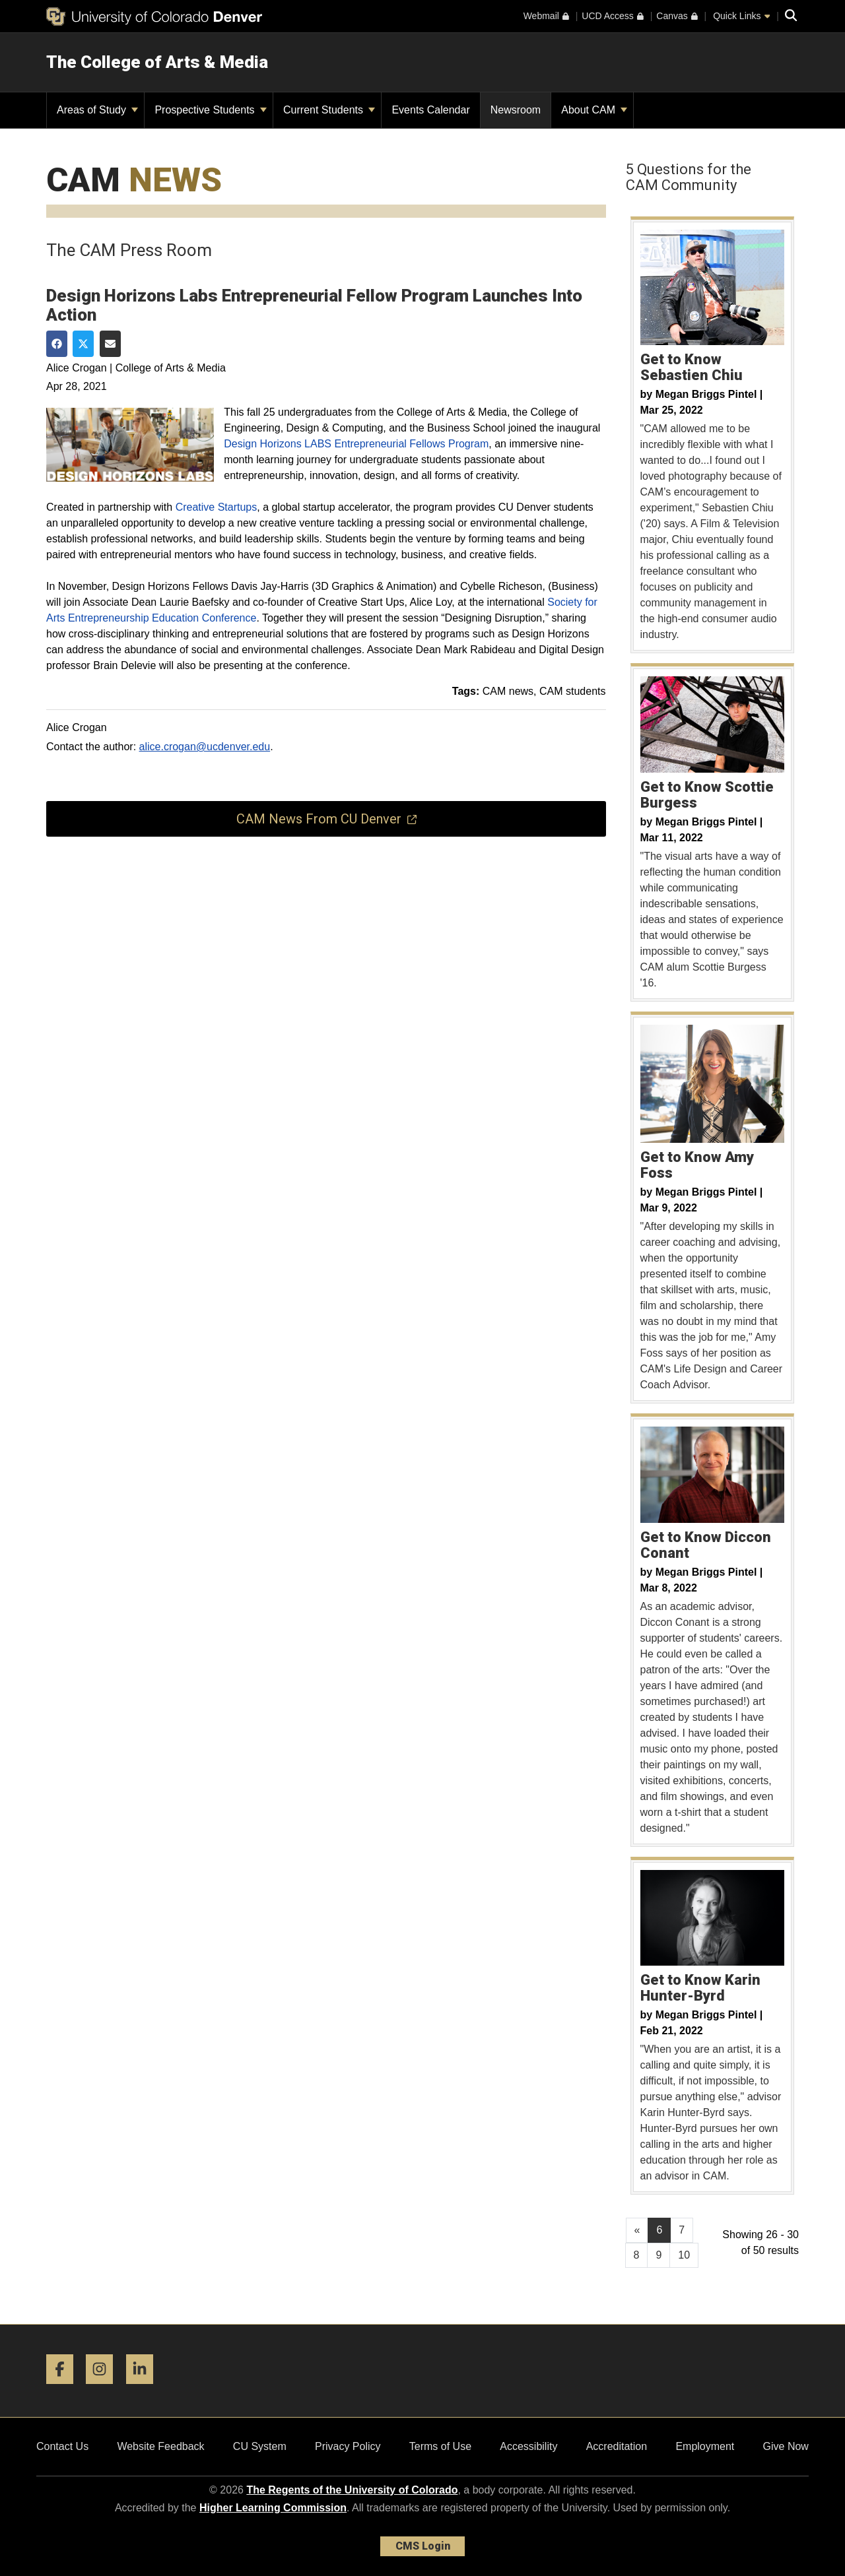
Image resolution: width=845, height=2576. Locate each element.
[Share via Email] (110, 344)
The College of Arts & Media (157, 62)
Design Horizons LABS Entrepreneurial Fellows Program (356, 443)
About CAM (594, 109)
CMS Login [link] (422, 2546)
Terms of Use (440, 2446)
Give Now (786, 2446)
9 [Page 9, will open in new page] (658, 2255)
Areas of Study (97, 109)
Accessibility (528, 2446)
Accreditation (617, 2446)
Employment (704, 2446)
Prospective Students (210, 109)
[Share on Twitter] (83, 344)
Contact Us (62, 2446)
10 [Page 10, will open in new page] (684, 2255)
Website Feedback (160, 2446)
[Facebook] (64, 2389)
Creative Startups (216, 507)
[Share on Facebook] (56, 344)
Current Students (329, 109)
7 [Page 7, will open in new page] (682, 2230)
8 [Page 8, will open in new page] (637, 2255)
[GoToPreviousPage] (637, 2230)
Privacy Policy (348, 2446)
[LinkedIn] (144, 2389)
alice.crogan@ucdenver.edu (205, 746)
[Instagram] (104, 2389)
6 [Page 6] (659, 2230)
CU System (260, 2446)
